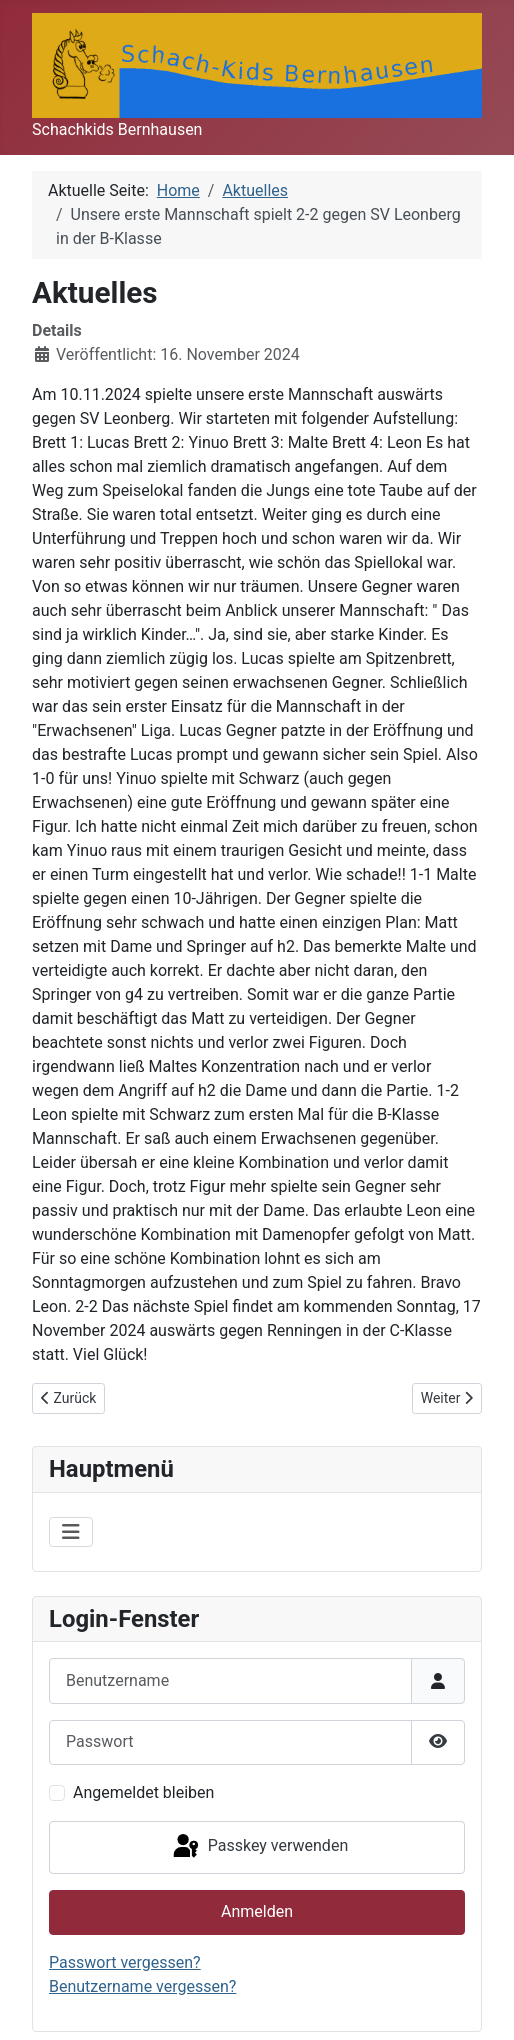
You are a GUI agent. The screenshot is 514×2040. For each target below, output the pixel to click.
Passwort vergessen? (125, 1962)
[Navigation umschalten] (71, 1532)
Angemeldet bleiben (143, 1792)
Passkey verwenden (259, 1847)
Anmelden (257, 1911)
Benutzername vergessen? (142, 1986)
